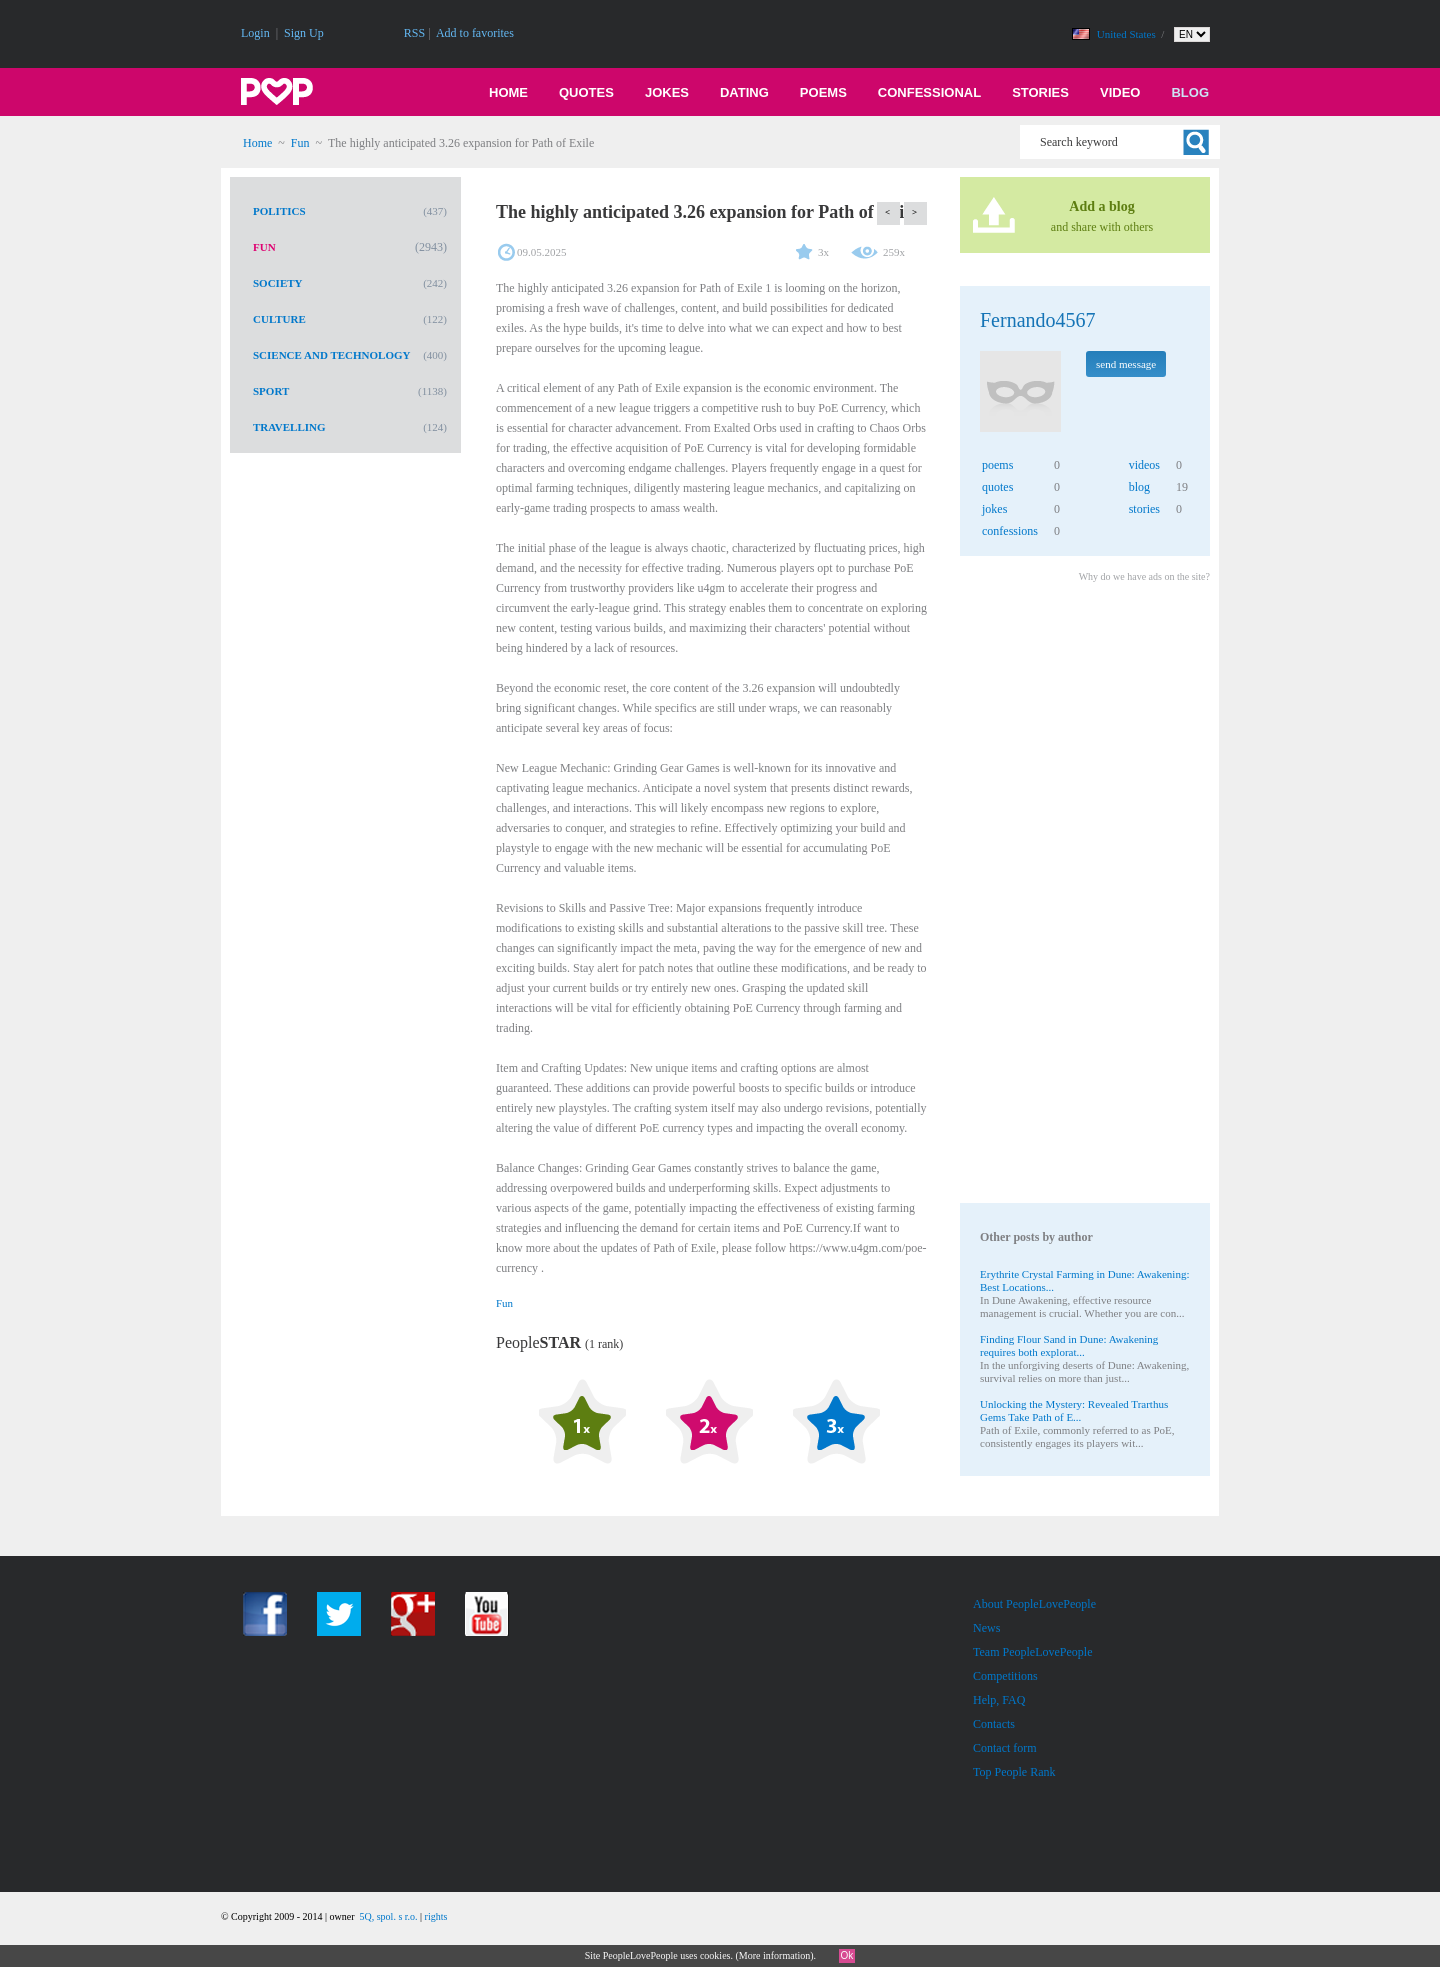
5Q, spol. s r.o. (388, 1916)
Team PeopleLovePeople (1032, 1652)
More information (774, 1955)
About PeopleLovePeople (1034, 1604)
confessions (1010, 531)
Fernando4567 (1038, 320)
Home (508, 92)
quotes (997, 487)
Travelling (289, 427)
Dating (744, 92)
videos (1144, 465)
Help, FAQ (999, 1700)
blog (1139, 487)
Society (278, 283)
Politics (279, 211)
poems (997, 465)
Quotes (586, 92)
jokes (994, 509)
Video (1120, 92)
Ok (847, 1955)
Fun (300, 143)
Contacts (994, 1724)
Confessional (929, 92)
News (986, 1628)
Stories (1040, 92)
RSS (414, 33)
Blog (1190, 92)
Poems (823, 92)
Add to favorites (475, 33)
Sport (271, 391)
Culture (279, 319)
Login (255, 33)
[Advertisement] (1084, 896)
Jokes (667, 92)
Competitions (1005, 1676)
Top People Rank (1014, 1772)
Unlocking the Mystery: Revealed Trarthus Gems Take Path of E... (1074, 1410)
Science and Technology (332, 355)
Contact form (1005, 1748)
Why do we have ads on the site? (1144, 576)
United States (1128, 34)
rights (436, 1916)
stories (1144, 509)
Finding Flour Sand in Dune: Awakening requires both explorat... (1069, 1345)
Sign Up (304, 33)
